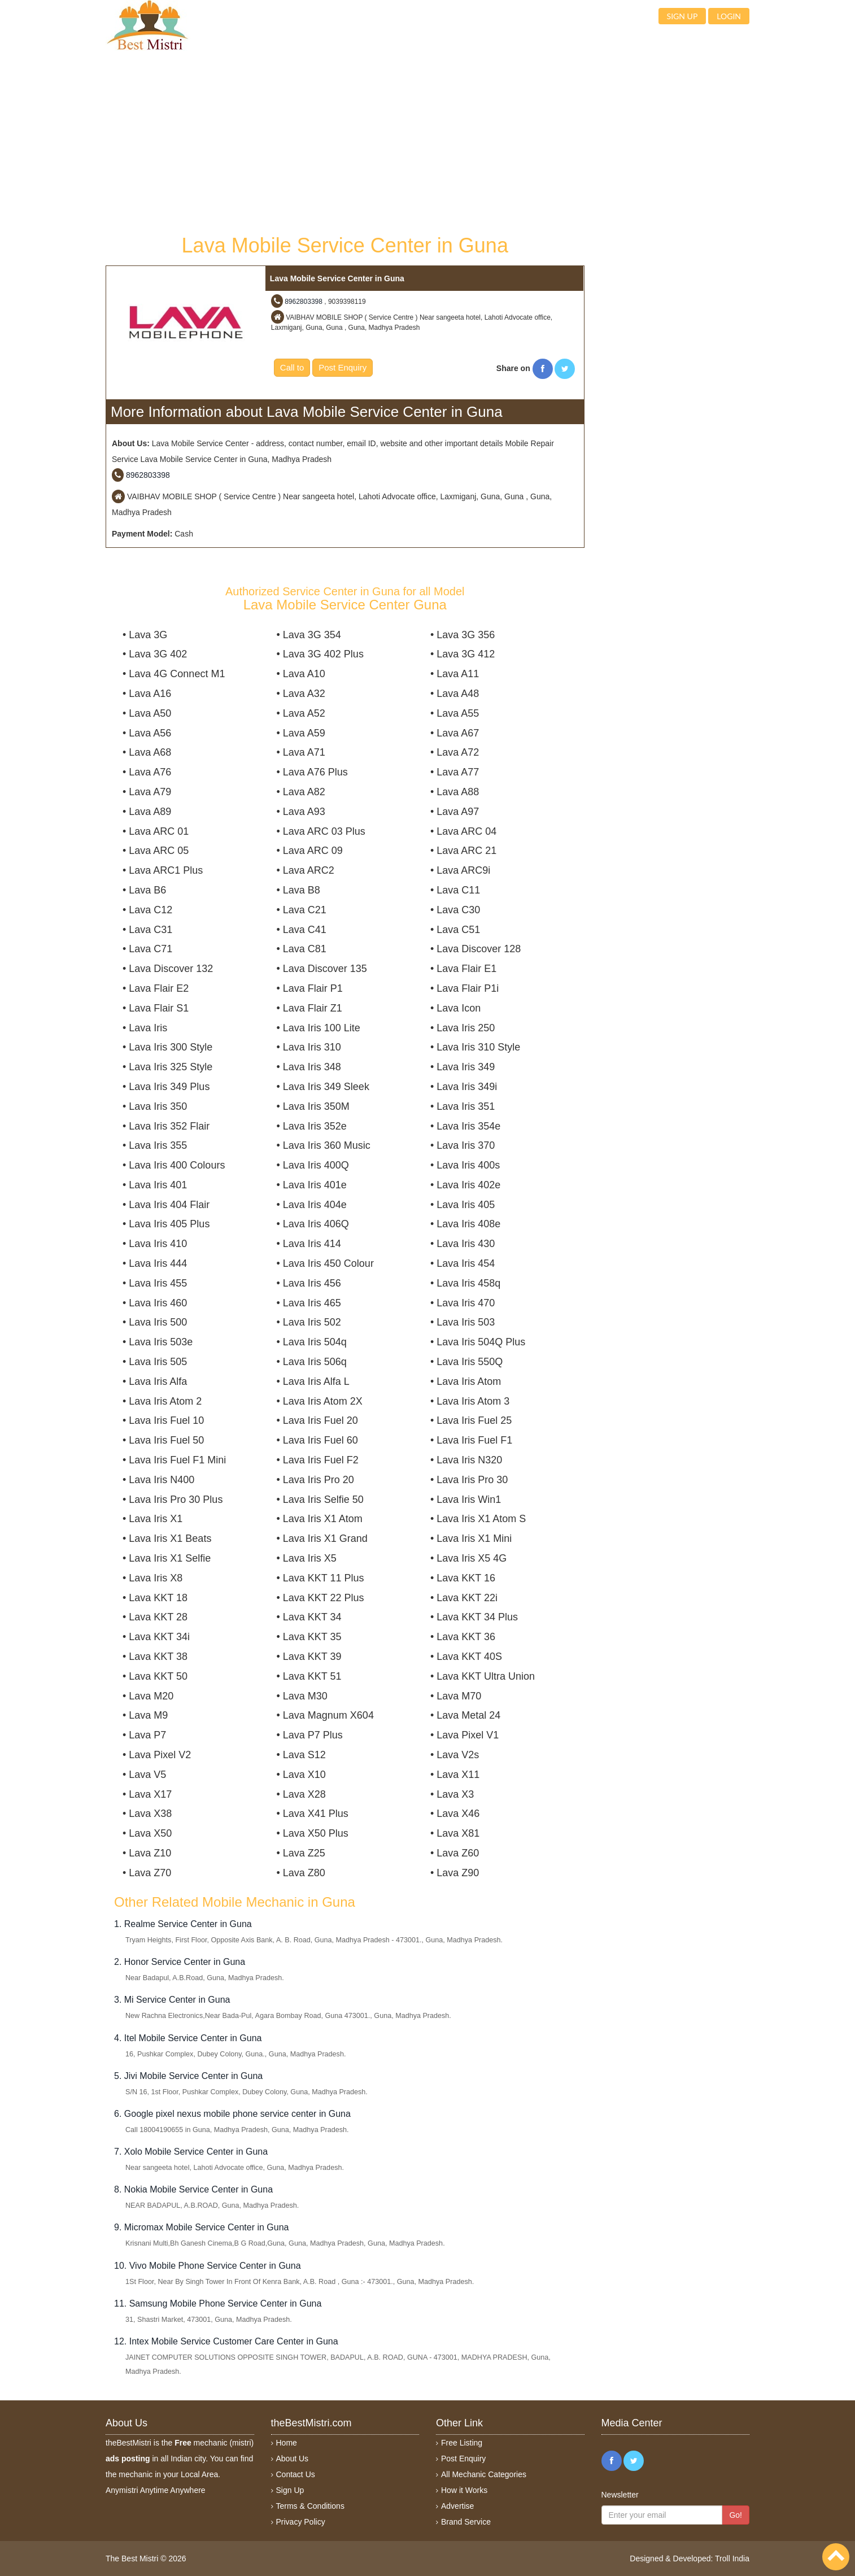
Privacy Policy (300, 2521)
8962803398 (303, 302)
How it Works (464, 2490)
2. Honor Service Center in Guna (179, 1962)
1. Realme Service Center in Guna (183, 1924)
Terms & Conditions (310, 2505)
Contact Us (295, 2474)
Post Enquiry (343, 367)
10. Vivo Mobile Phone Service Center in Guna (207, 2265)
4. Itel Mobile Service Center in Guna (187, 2038)
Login (729, 16)
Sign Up (290, 2490)
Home (286, 2442)
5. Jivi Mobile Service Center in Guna (188, 2076)
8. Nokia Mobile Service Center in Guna (193, 2189)
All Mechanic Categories (483, 2474)
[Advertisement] (345, 141)
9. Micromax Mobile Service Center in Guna (201, 2227)
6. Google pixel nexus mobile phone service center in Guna (232, 2114)
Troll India (732, 2558)
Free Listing (461, 2442)
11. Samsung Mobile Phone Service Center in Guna (217, 2303)
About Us (292, 2458)
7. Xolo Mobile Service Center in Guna (191, 2151)
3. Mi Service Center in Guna (172, 1999)
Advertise (457, 2505)
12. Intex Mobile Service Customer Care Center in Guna (226, 2341)
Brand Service (466, 2521)
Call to (292, 367)
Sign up (682, 16)
